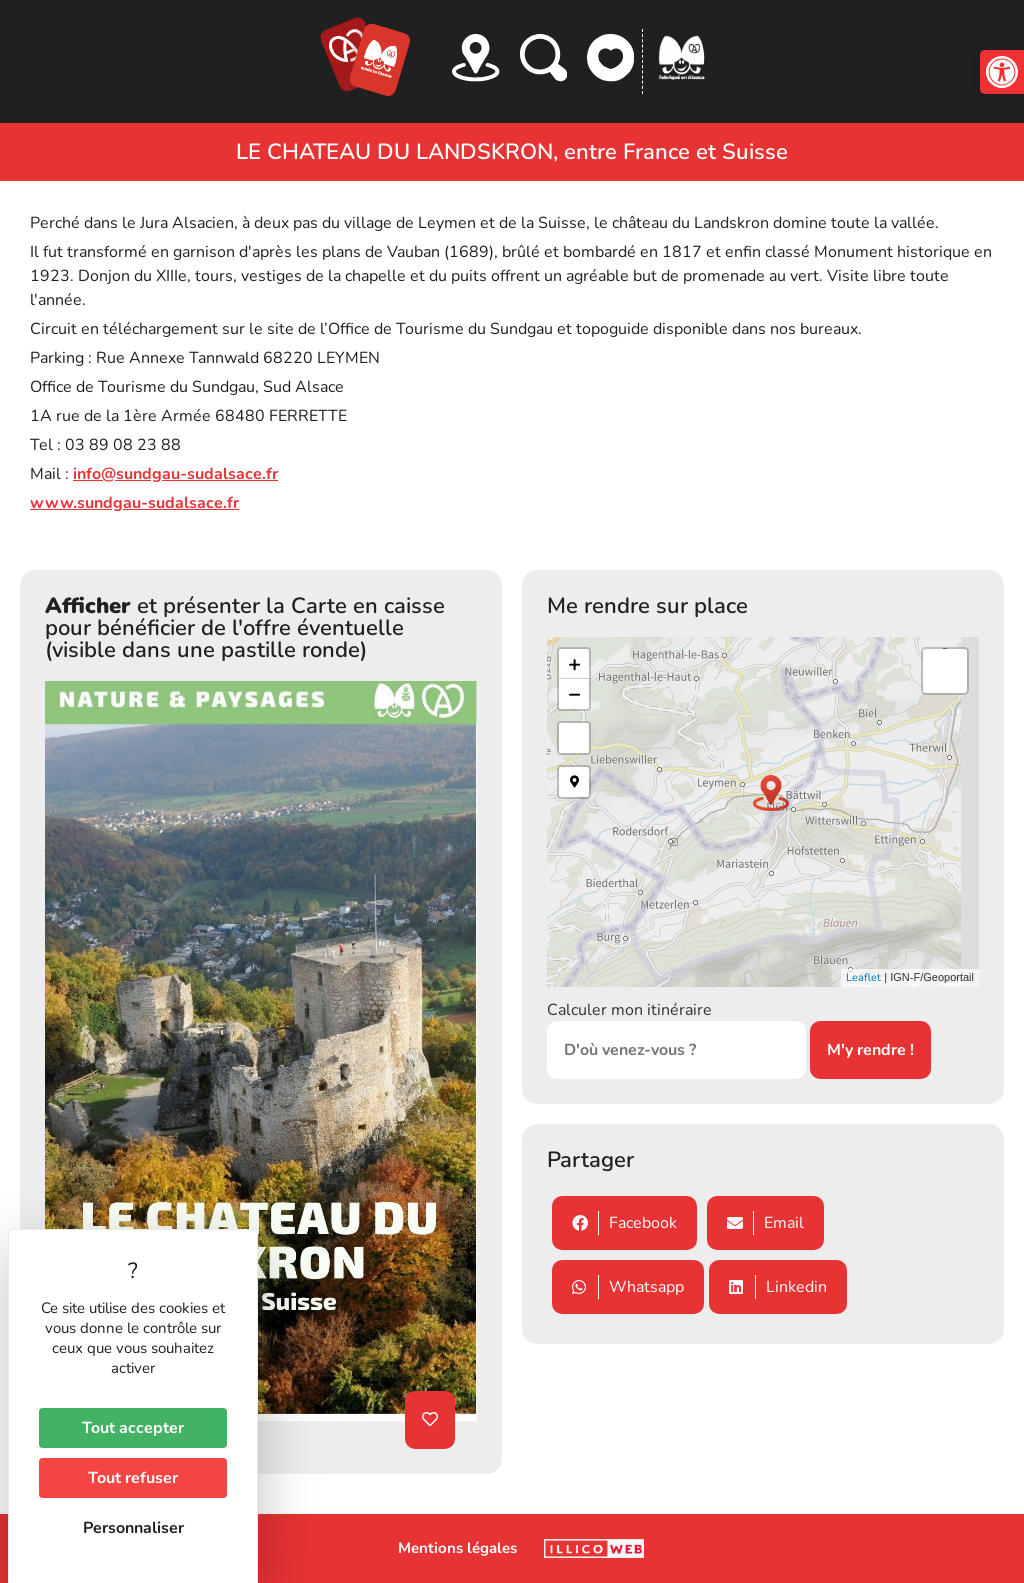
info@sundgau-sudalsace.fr (175, 474)
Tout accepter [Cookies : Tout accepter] (133, 1428)
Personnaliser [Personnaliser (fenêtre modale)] (133, 1528)
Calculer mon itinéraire (629, 1010)
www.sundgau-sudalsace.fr (134, 503)
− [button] (574, 694)
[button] (1002, 72)
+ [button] (574, 664)
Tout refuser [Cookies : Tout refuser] (133, 1478)
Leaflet (863, 977)
